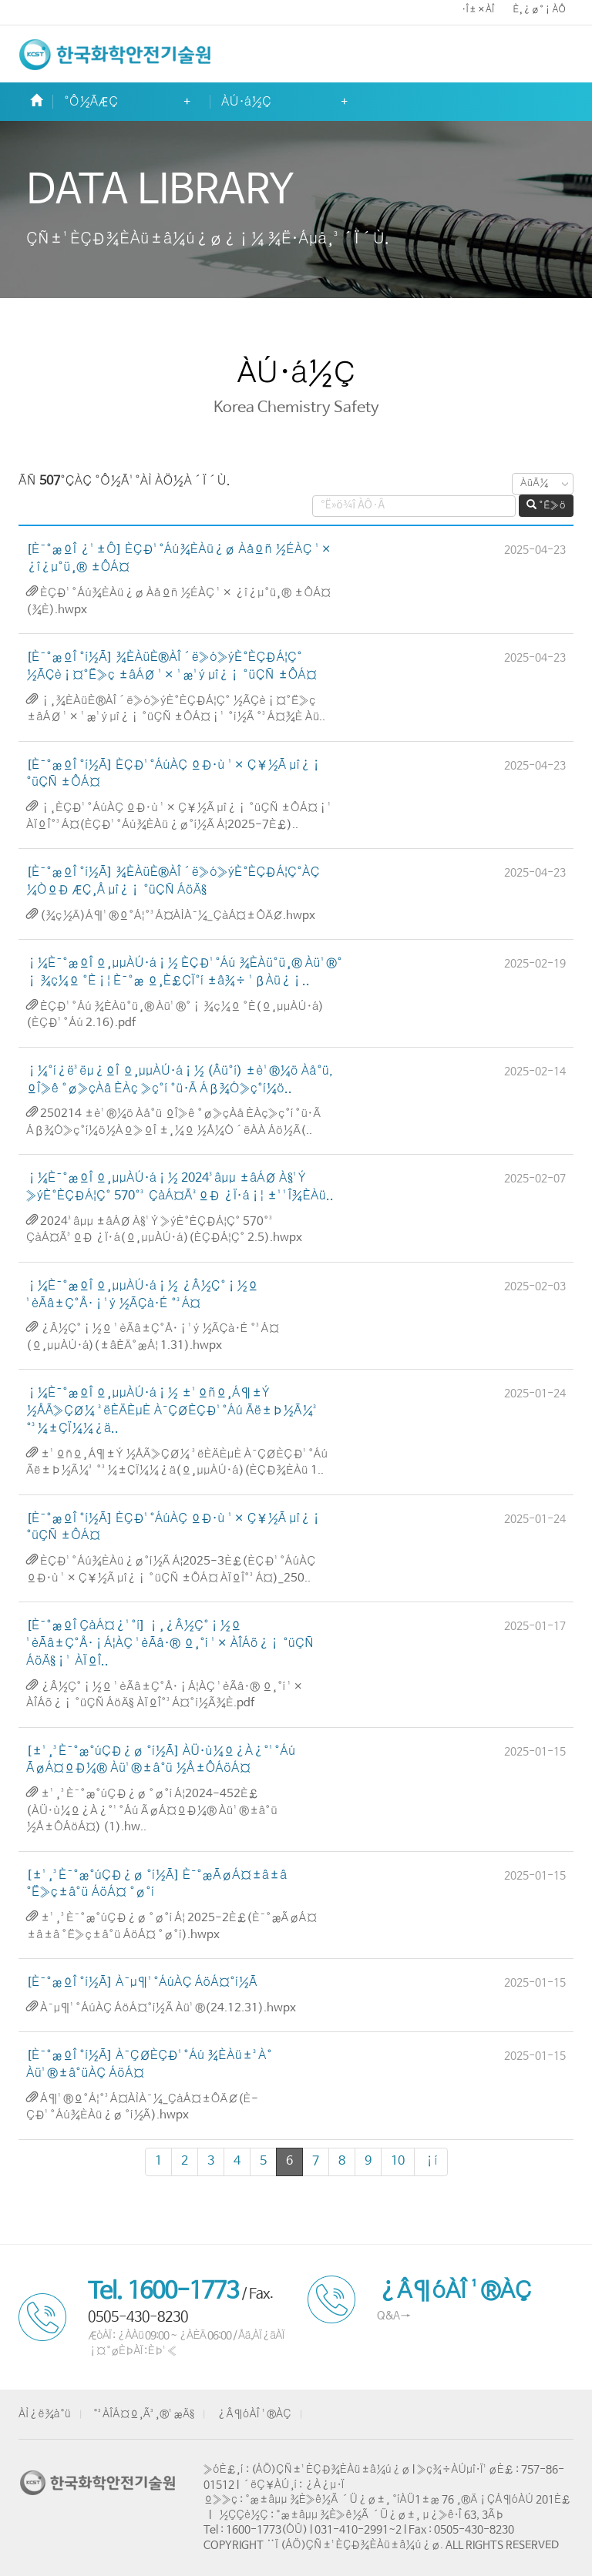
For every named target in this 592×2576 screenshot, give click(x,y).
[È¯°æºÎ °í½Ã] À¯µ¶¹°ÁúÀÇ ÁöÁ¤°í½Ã (141, 1982)
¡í (431, 2161)
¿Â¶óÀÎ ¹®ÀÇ (254, 2414)
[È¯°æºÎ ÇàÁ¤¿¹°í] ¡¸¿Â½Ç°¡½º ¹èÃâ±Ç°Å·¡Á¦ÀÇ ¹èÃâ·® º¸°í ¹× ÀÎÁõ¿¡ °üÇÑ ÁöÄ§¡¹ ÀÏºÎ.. (170, 1643)
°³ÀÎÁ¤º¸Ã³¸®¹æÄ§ (143, 2414)
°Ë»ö (546, 505)
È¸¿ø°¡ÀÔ (539, 10)
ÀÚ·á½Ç (246, 102)
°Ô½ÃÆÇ (91, 102)
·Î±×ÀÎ (478, 10)
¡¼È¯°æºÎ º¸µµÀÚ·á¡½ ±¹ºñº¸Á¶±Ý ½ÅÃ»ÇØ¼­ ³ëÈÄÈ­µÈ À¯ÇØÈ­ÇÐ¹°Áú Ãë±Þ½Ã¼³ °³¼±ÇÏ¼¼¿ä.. (172, 1411)
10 (398, 2161)
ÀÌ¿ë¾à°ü (44, 2414)
